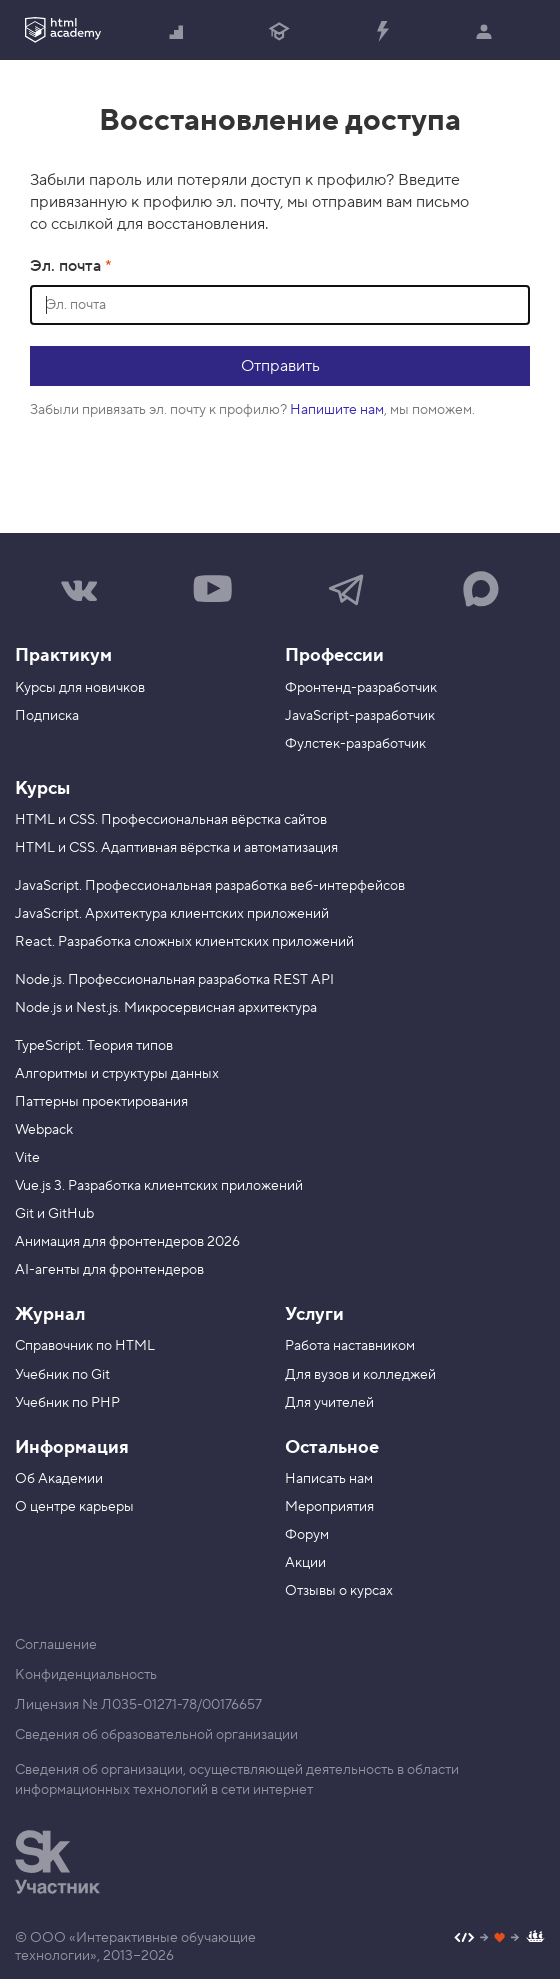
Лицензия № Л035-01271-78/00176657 (138, 1705)
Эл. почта (67, 266)
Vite (27, 1158)
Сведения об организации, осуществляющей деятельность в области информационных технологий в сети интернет (237, 1780)
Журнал (50, 1314)
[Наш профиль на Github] (499, 1939)
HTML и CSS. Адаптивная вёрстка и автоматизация (176, 848)
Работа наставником (350, 1346)
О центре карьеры (74, 1507)
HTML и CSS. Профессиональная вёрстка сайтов (171, 820)
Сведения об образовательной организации (156, 1735)
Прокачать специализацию (382, 33)
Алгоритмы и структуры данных (117, 1074)
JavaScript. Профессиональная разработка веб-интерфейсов (210, 886)
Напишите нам (337, 410)
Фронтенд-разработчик (361, 688)
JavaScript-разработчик (360, 716)
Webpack (44, 1130)
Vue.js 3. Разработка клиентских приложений (159, 1186)
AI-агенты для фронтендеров (109, 1270)
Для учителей (329, 1403)
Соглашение (56, 1645)
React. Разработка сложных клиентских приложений (184, 942)
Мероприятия (329, 1507)
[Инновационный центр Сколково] (57, 1862)
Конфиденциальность (86, 1675)
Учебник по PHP (67, 1403)
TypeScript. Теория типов (94, 1046)
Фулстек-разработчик (355, 744)
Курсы (42, 788)
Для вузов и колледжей (360, 1375)
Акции (305, 1563)
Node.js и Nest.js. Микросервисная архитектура (166, 1008)
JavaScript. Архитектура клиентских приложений (172, 914)
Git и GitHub (54, 1214)
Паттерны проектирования (101, 1102)
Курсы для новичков (80, 688)
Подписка (47, 716)
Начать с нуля (177, 33)
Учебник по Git (62, 1375)
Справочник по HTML (85, 1346)
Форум (307, 1535)
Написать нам (329, 1479)
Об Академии (59, 1479)
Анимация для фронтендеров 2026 (127, 1242)
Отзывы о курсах (339, 1591)
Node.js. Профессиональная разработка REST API (174, 980)
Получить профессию (279, 33)
